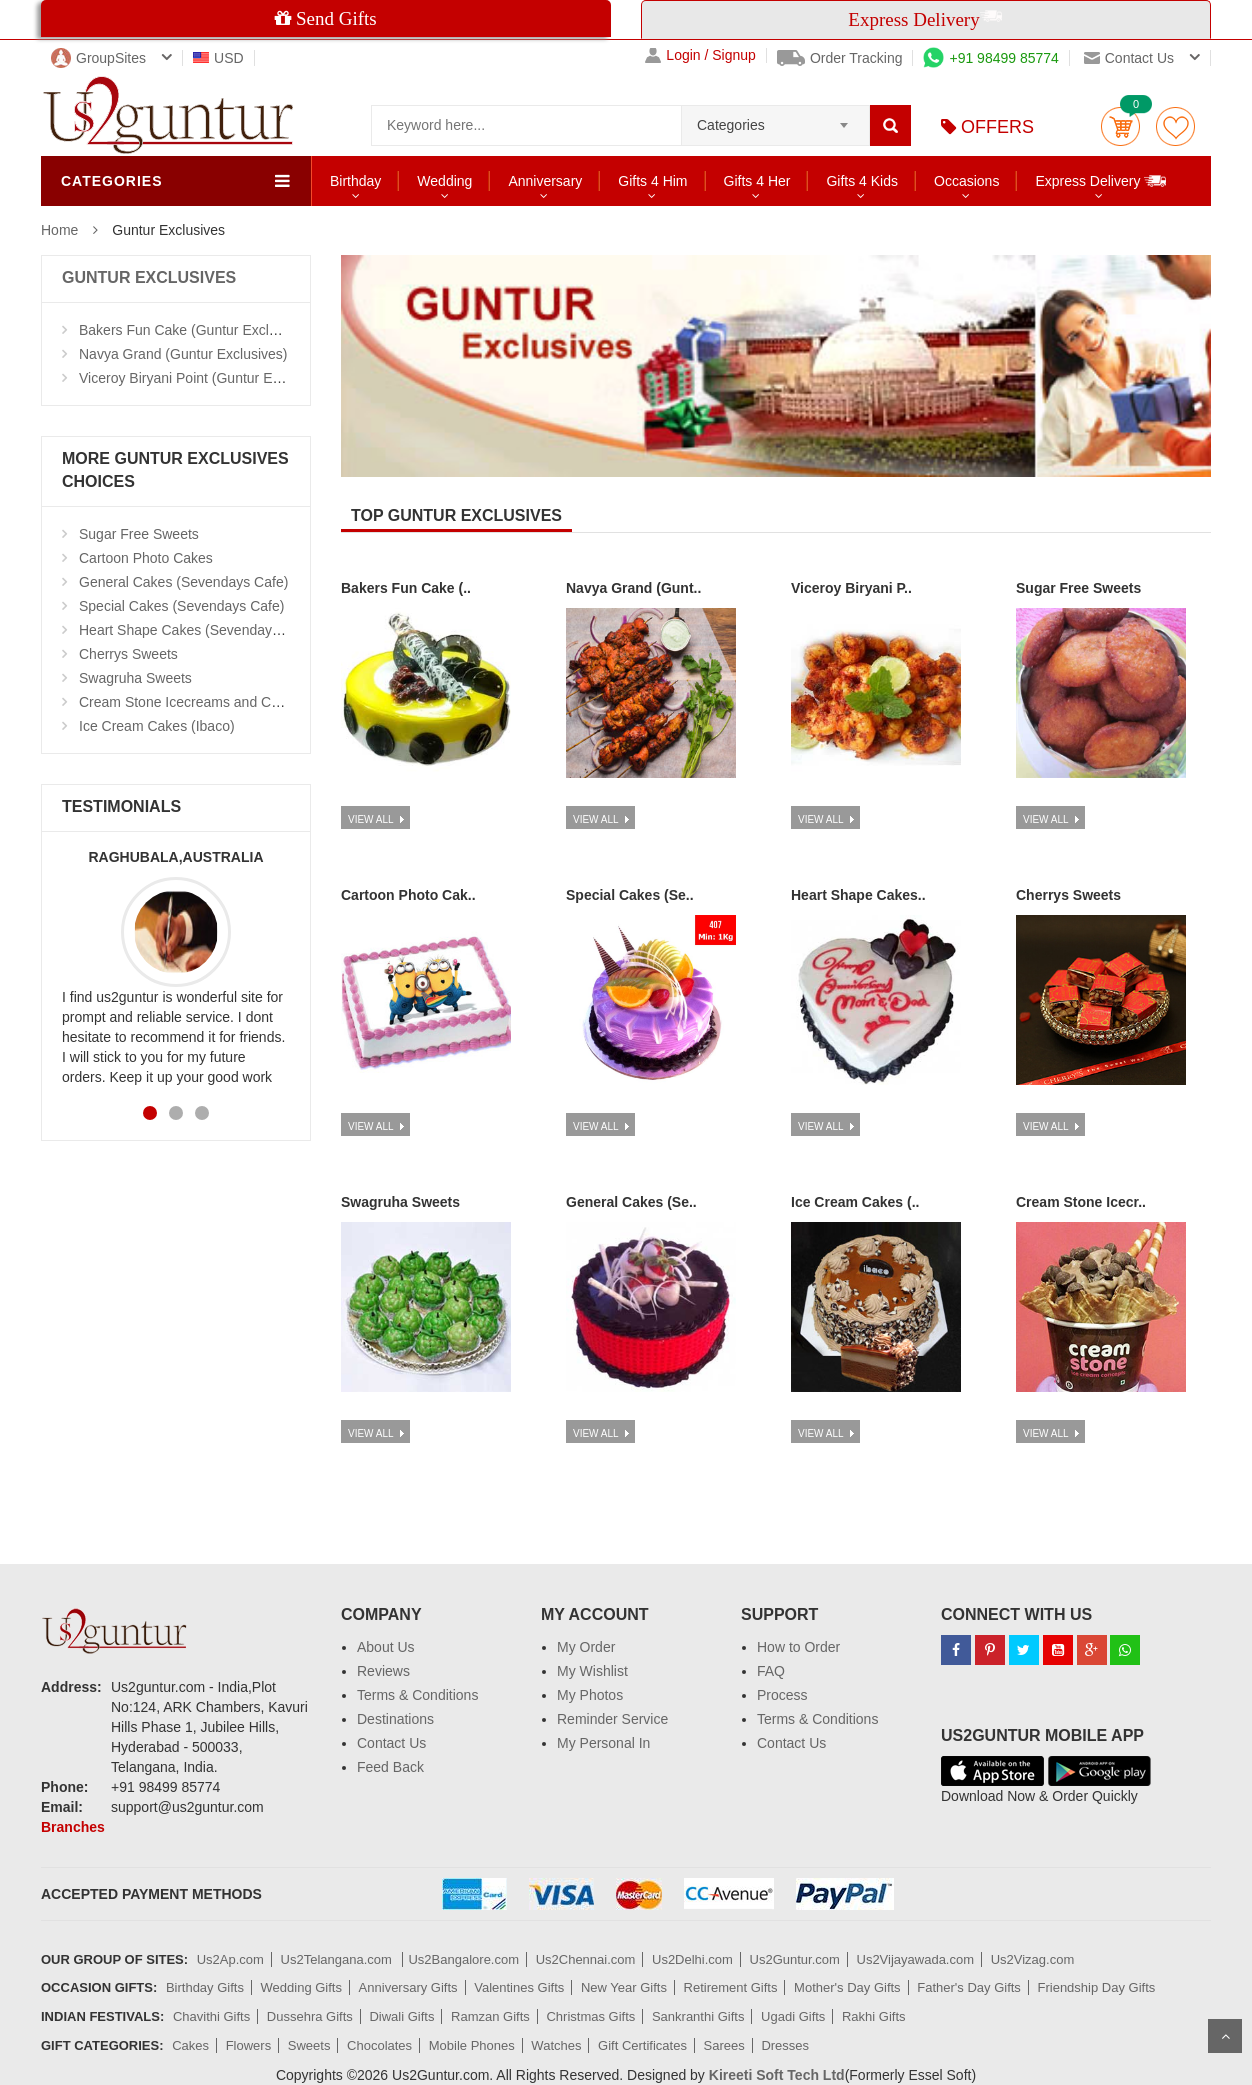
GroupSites (98, 58)
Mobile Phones (472, 2045)
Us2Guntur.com (795, 1959)
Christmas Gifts (590, 2016)
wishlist (1175, 126)
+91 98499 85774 (990, 58)
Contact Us (391, 1743)
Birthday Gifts (205, 1987)
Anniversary (545, 181)
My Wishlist (592, 1671)
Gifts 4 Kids (862, 181)
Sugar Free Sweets (139, 534)
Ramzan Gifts (490, 2016)
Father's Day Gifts (969, 1987)
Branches (73, 1827)
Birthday (355, 181)
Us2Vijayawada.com (916, 1959)
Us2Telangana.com (338, 1959)
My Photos (590, 1695)
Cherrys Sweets (128, 654)
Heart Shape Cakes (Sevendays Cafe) (198, 630)
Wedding (444, 181)
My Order (586, 1647)
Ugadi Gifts (793, 2016)
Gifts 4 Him (652, 181)
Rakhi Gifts (874, 2016)
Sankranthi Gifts (698, 2016)
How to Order (798, 1647)
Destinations (395, 1719)
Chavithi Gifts (211, 2016)
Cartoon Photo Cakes (146, 558)
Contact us (1129, 58)
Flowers (249, 2045)
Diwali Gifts (401, 2016)
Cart (1120, 126)
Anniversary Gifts (408, 1987)
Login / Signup (700, 55)
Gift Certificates (642, 2045)
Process (782, 1695)
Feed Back (390, 1767)
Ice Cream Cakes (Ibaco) (157, 726)
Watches (556, 2045)
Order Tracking (840, 58)
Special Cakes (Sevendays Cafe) (181, 606)
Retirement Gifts (731, 1987)
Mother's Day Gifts (847, 1987)
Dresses (785, 2045)
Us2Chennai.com (586, 1959)
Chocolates (379, 2045)
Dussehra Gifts (310, 2016)
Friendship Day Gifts (1097, 1987)
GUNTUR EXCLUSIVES (149, 277)
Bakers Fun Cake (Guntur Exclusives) (196, 330)
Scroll (1225, 2036)
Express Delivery (1101, 180)
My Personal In (603, 1743)
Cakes (190, 2045)
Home (59, 230)
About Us (386, 1647)
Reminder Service (612, 1719)
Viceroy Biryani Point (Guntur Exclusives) (206, 378)
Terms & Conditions (417, 1695)
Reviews (383, 1671)
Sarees (724, 2045)
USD (218, 58)
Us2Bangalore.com (463, 1959)
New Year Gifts (624, 1987)
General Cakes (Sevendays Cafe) (183, 582)
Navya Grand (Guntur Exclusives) (183, 354)
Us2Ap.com (230, 1959)
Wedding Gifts (301, 1987)
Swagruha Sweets (135, 678)
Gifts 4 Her (757, 181)
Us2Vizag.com (1033, 1959)
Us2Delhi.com (692, 1959)
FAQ (771, 1671)
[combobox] (775, 119)
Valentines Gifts (519, 1987)
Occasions (966, 181)
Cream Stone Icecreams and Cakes (190, 702)
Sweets (309, 2045)
